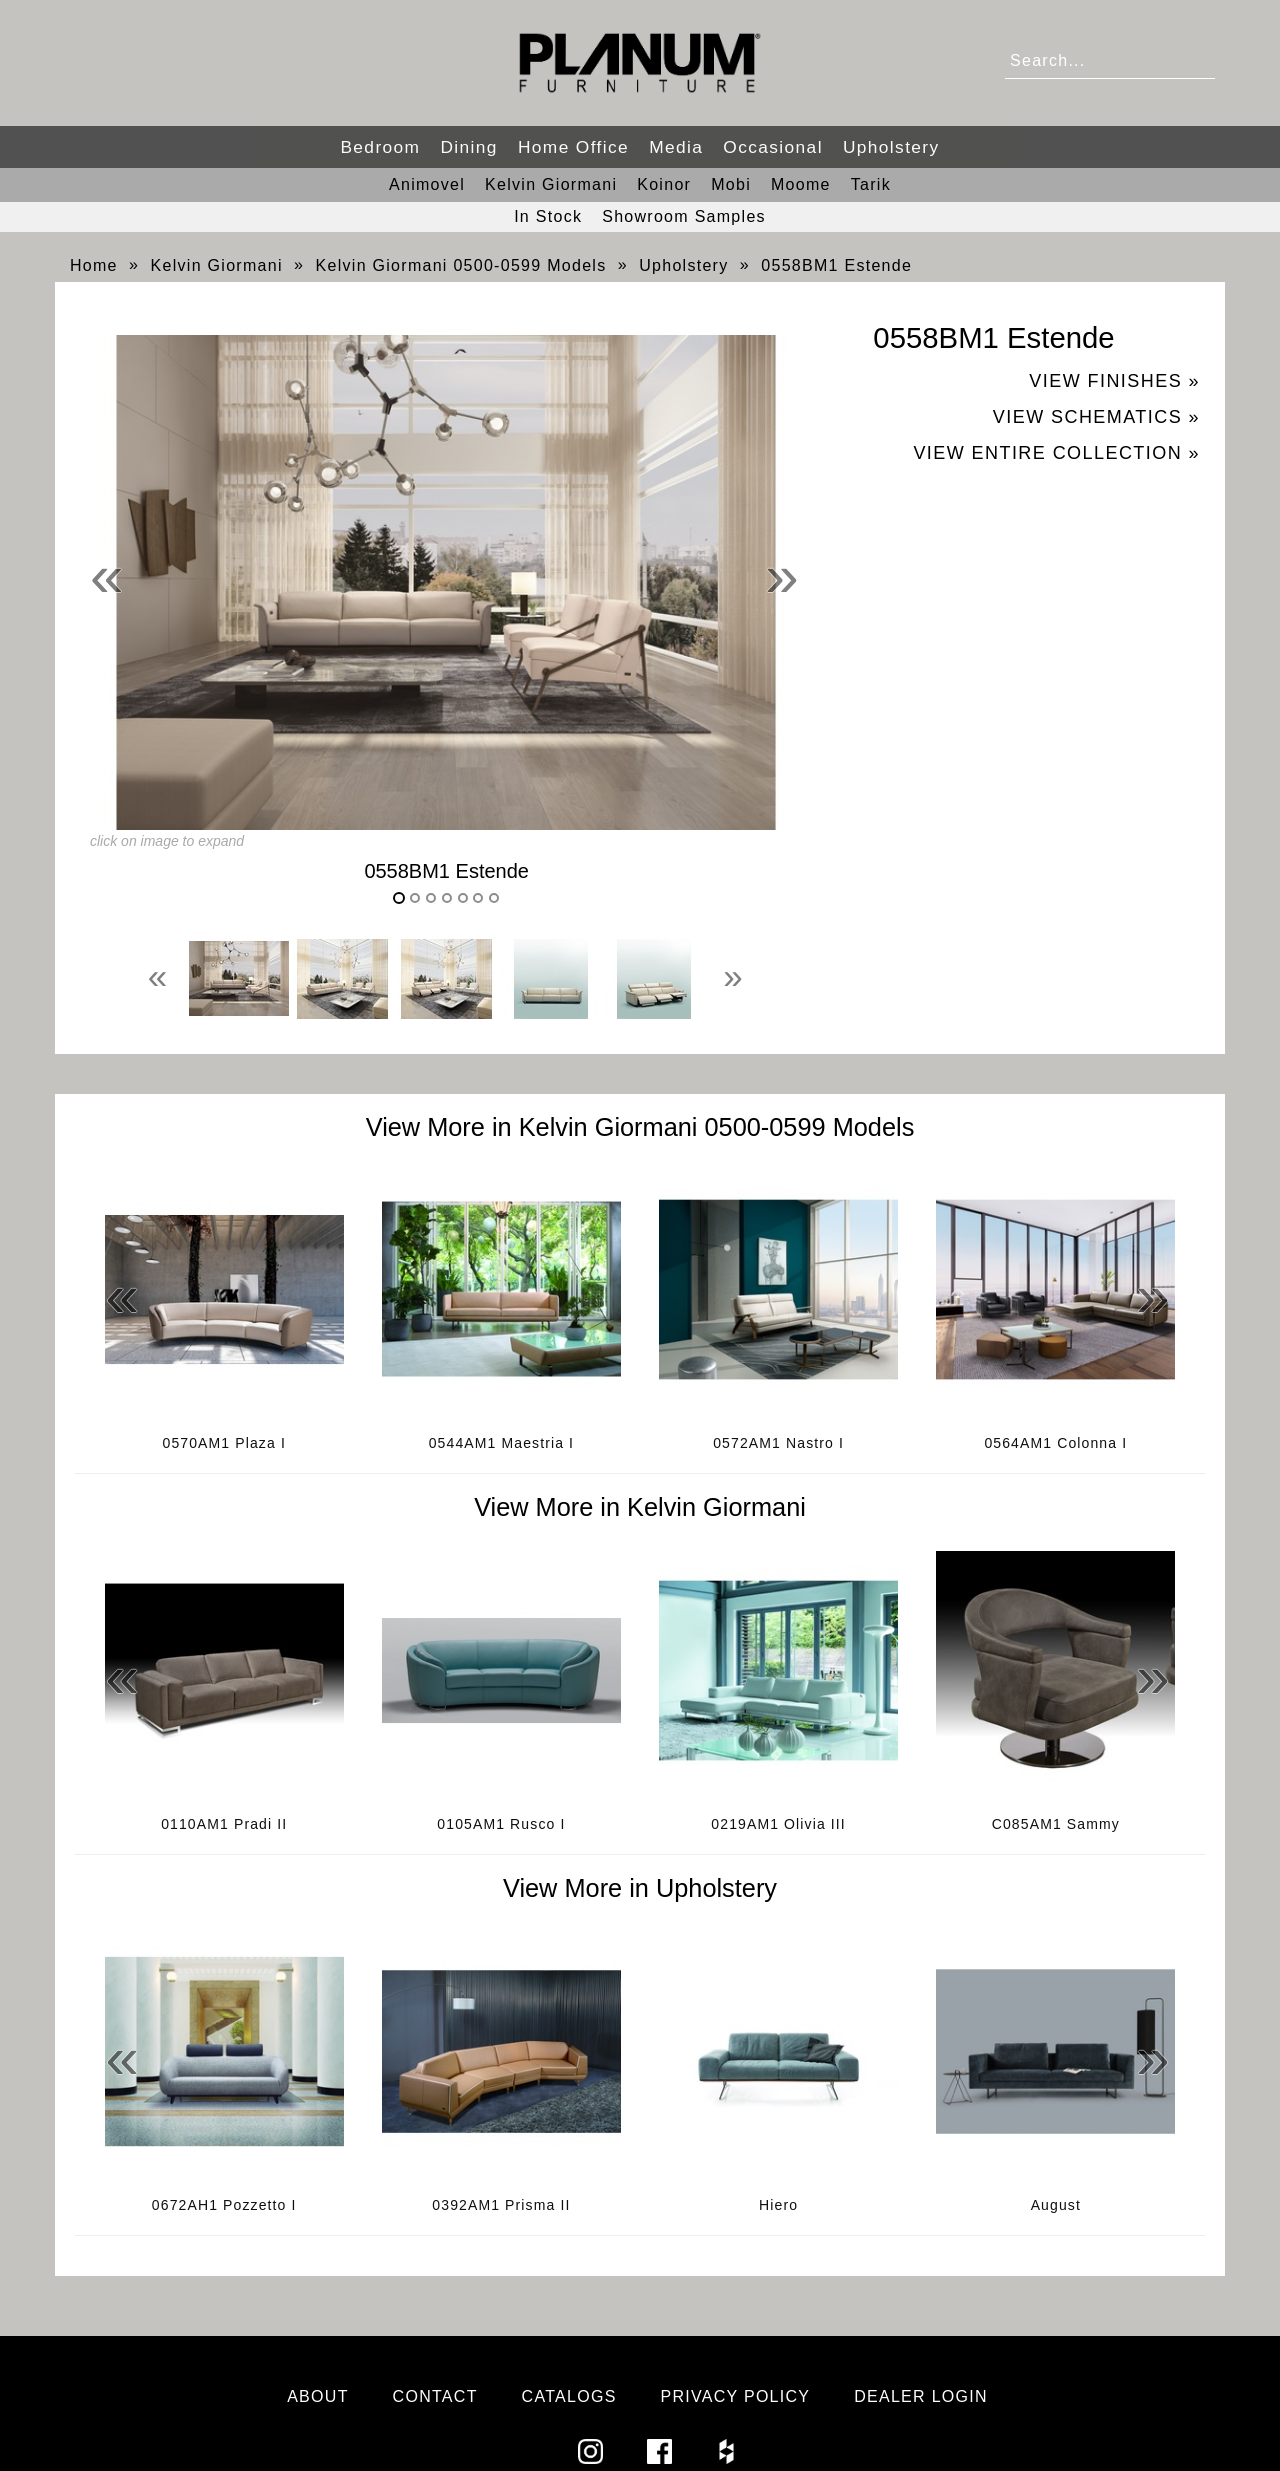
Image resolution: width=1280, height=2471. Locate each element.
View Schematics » (1096, 417)
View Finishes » (1114, 381)
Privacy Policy (735, 2396)
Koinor (664, 184)
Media (676, 147)
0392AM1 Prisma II (501, 2205)
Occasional (773, 147)
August (1056, 2205)
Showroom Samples (684, 216)
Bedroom (380, 147)
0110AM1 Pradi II (224, 1824)
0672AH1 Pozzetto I (224, 2205)
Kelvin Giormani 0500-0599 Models (461, 265)
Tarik (871, 184)
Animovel (427, 184)
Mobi (731, 184)
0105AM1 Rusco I (501, 1824)
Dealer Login (921, 2396)
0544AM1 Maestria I (501, 1443)
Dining (468, 147)
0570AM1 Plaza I (223, 1443)
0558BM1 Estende (836, 265)
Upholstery (891, 147)
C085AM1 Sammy (1056, 1824)
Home (94, 265)
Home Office (573, 147)
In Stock (548, 216)
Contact (435, 2396)
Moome (801, 184)
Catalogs (569, 2396)
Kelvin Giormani (551, 184)
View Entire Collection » (1056, 453)
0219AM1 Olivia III (778, 1824)
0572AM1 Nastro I (778, 1443)
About (318, 2396)
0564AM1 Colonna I (1055, 1443)
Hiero (778, 2205)
